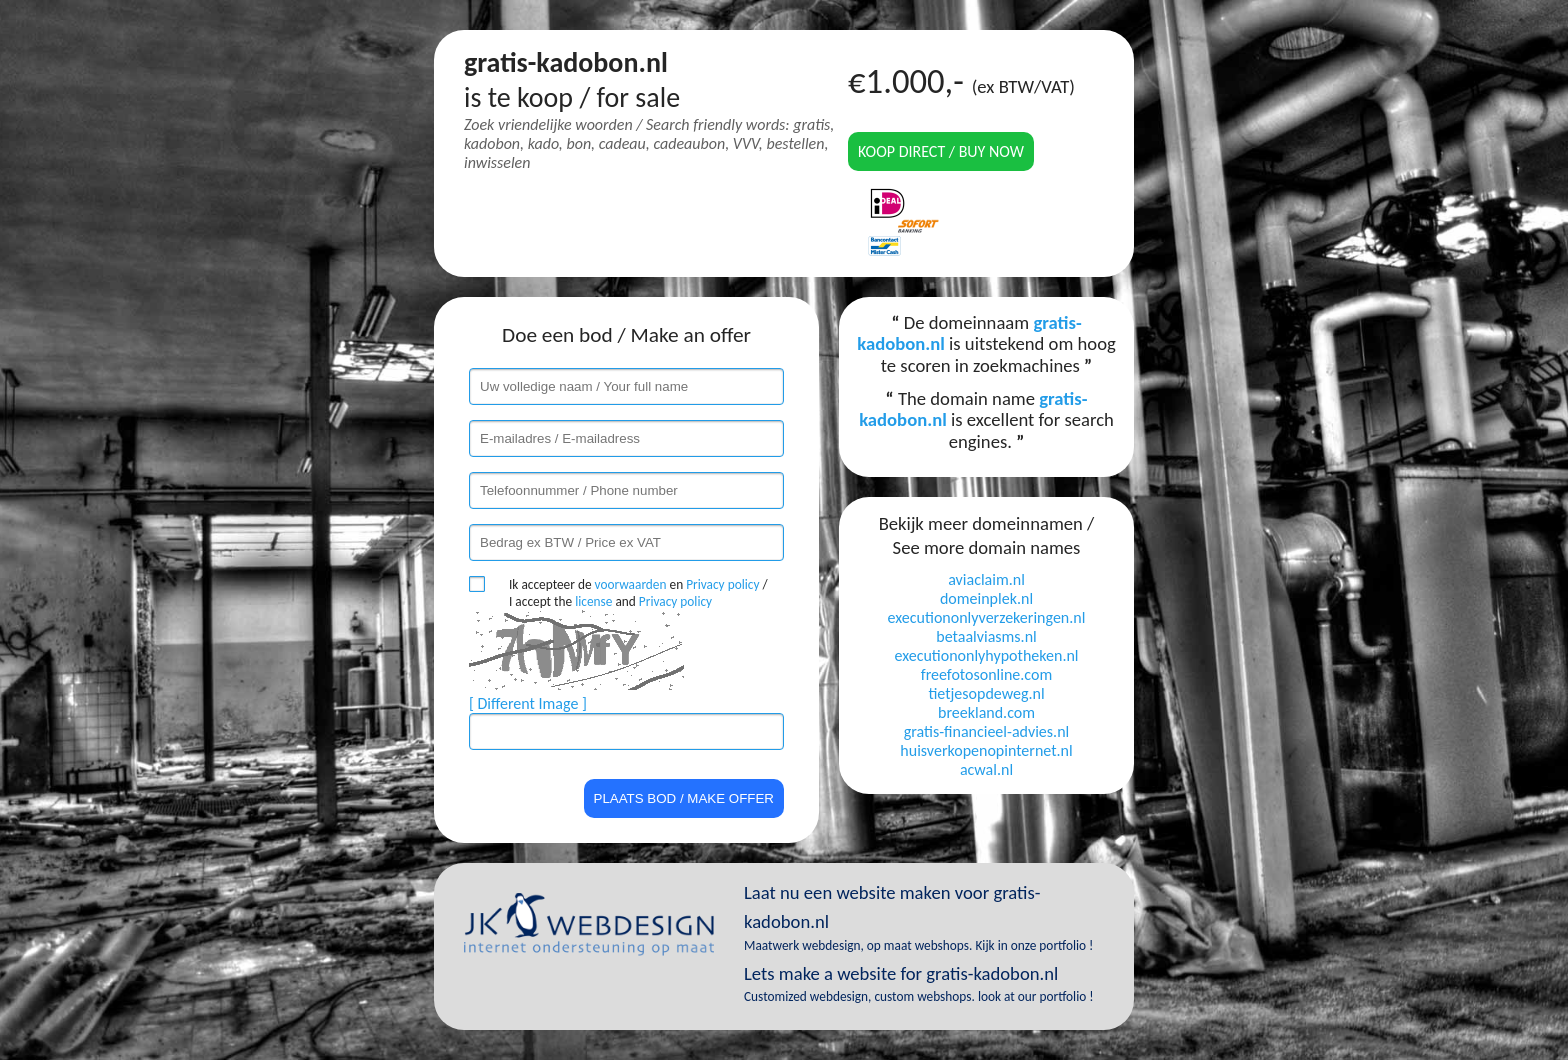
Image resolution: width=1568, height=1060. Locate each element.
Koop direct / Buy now (941, 151)
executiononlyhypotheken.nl (986, 655)
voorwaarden (631, 584)
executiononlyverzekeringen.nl (987, 617)
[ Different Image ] (528, 703)
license (593, 601)
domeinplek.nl (986, 598)
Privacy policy (722, 584)
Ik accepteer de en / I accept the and (638, 593)
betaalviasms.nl (986, 636)
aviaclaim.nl (986, 579)
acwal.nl (986, 769)
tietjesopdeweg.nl (986, 693)
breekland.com (986, 712)
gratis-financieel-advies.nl (986, 731)
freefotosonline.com (986, 674)
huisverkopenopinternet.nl (986, 750)
